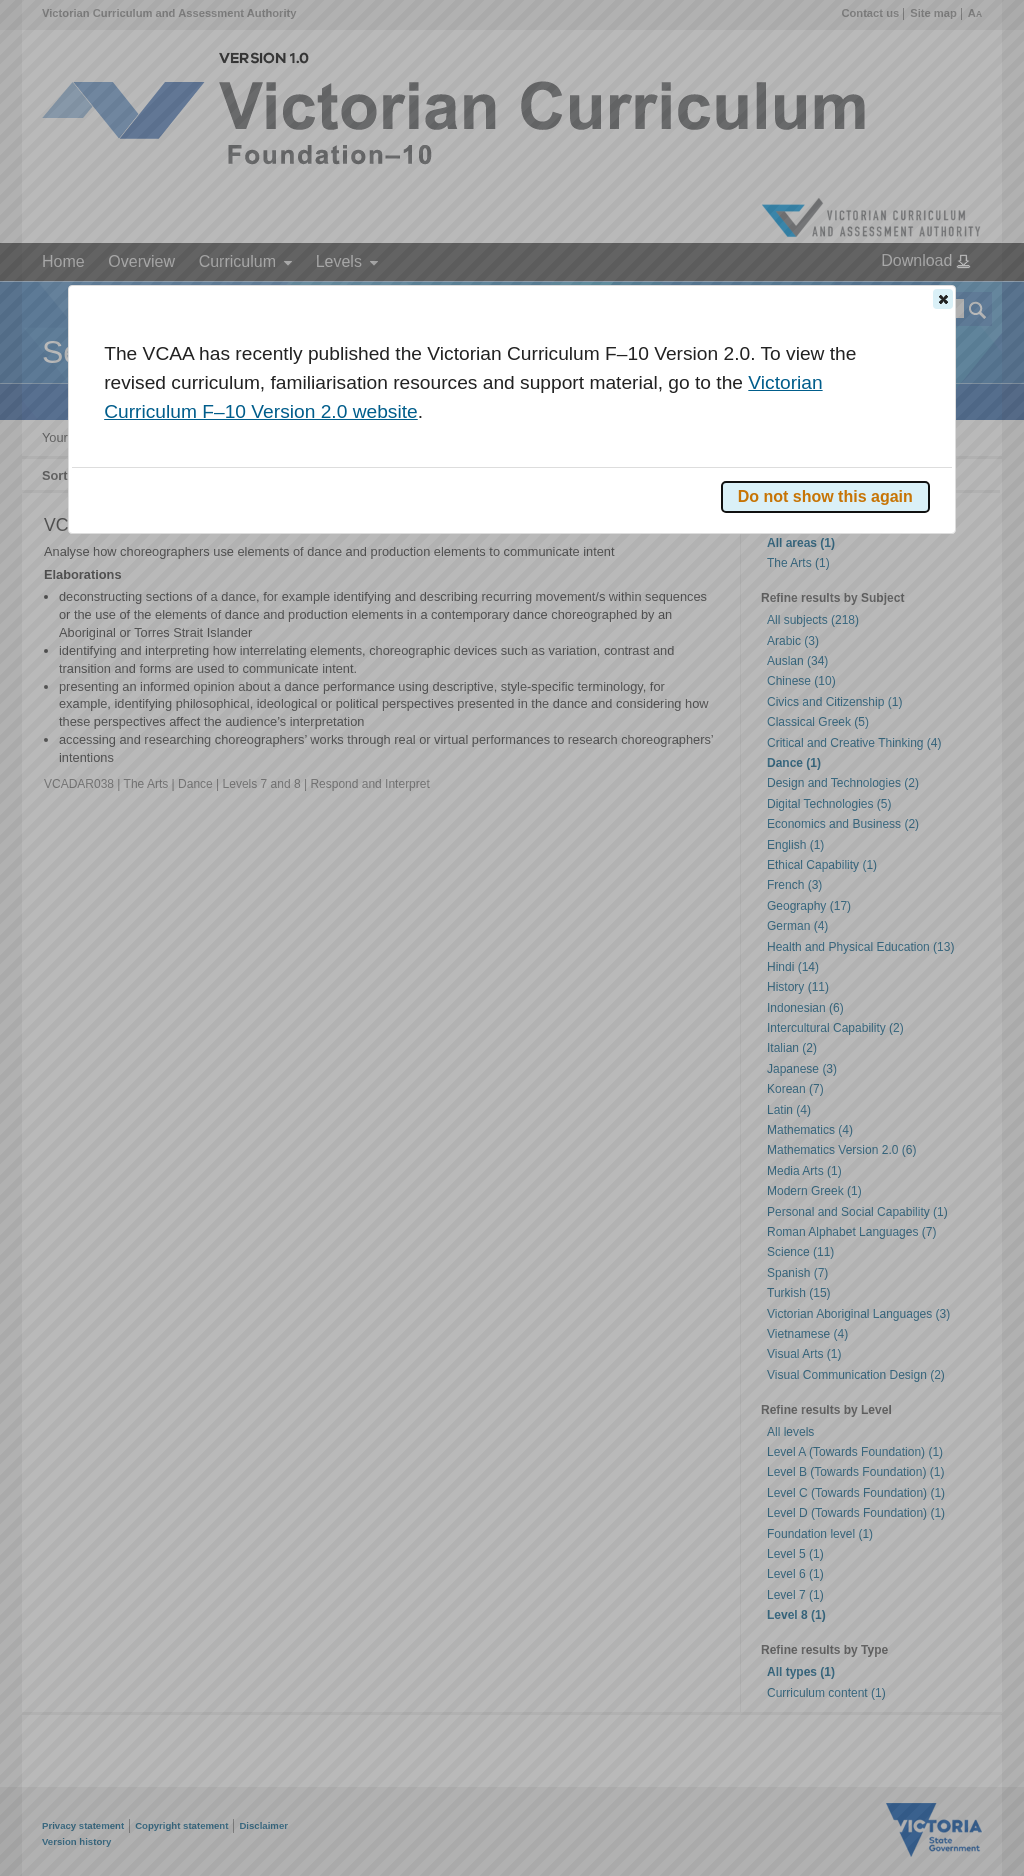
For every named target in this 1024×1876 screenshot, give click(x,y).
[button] (943, 299)
